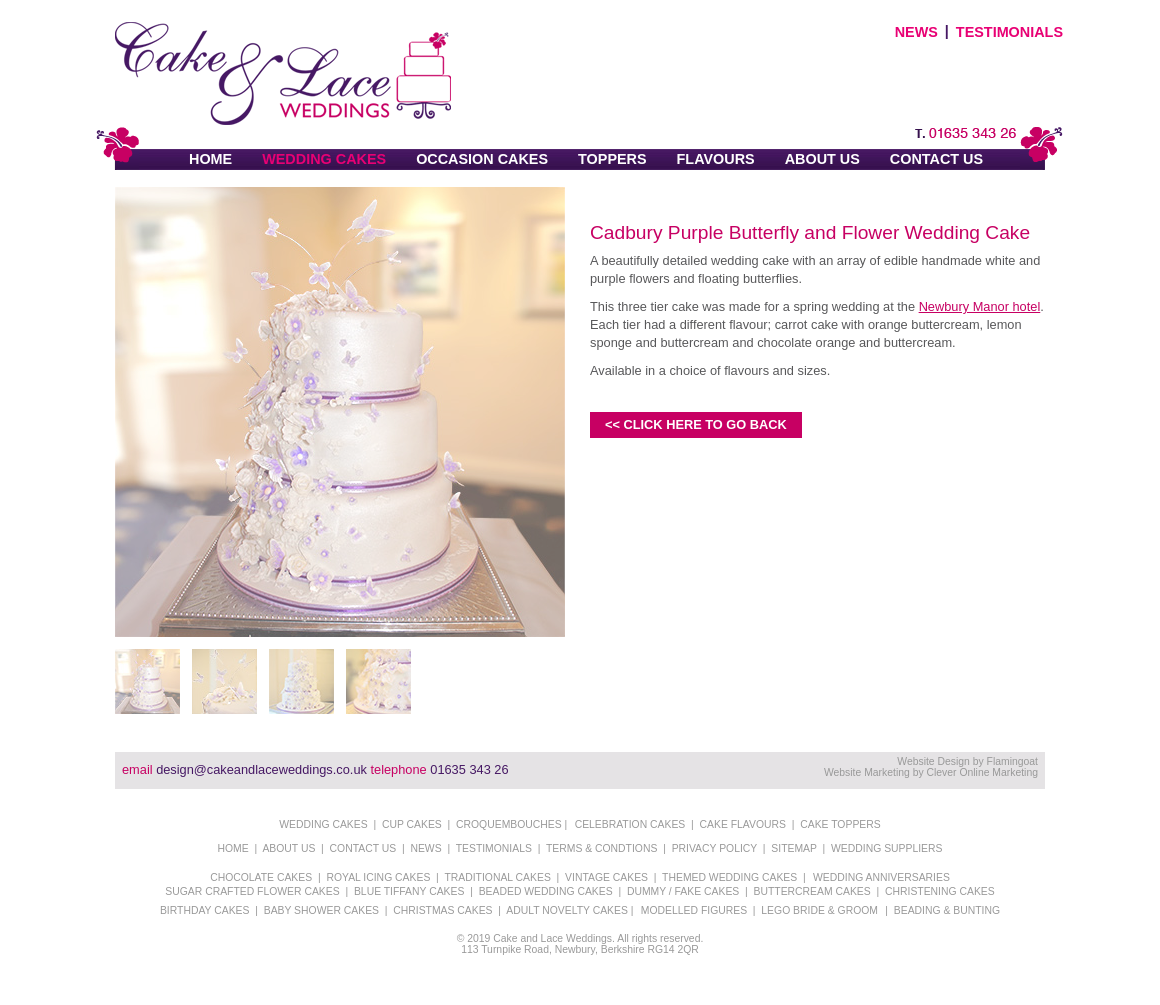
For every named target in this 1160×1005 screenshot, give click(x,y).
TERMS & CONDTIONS (601, 848)
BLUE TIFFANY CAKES (409, 891)
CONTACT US (936, 159)
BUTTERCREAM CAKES (812, 891)
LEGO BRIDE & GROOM (819, 910)
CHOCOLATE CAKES (261, 877)
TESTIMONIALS (1009, 32)
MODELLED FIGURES (694, 910)
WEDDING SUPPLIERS (886, 848)
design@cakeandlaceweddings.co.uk (261, 769)
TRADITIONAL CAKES (497, 877)
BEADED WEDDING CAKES (546, 891)
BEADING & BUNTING (947, 910)
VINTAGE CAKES (606, 877)
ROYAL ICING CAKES (378, 877)
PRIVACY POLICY (714, 848)
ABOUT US (822, 159)
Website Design (933, 761)
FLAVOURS (716, 159)
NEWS (916, 32)
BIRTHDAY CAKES (205, 910)
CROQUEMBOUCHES (509, 824)
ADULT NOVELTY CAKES (567, 910)
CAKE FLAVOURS (743, 824)
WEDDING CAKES (324, 159)
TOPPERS (612, 159)
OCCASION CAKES (482, 159)
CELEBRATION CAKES (630, 824)
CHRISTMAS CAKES (442, 910)
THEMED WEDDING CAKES (729, 877)
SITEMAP (793, 848)
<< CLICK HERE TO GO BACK (696, 424)
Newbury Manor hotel (980, 306)
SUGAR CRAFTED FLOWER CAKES (252, 891)
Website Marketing (867, 772)
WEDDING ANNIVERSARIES (881, 877)
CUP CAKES (412, 824)
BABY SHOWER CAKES (321, 910)
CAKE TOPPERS (840, 824)
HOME (210, 159)
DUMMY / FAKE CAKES (683, 891)
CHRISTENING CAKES (940, 891)
